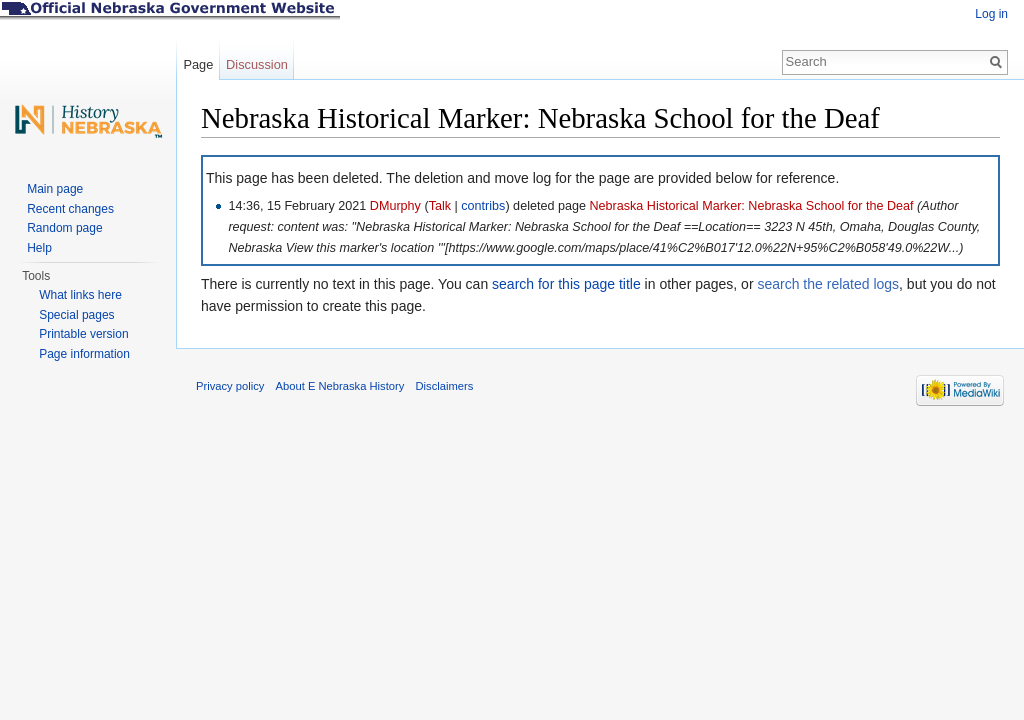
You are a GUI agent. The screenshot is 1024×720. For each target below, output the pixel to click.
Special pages (76, 315)
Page (198, 64)
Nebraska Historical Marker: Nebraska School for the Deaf (751, 206)
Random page (64, 228)
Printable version (83, 334)
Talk (440, 206)
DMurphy (395, 206)
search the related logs (828, 284)
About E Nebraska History (340, 386)
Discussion (257, 64)
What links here (80, 295)
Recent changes (70, 209)
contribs (483, 206)
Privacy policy (230, 386)
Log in (991, 14)
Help (39, 248)
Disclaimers (444, 386)
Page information (84, 354)
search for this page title (566, 284)
